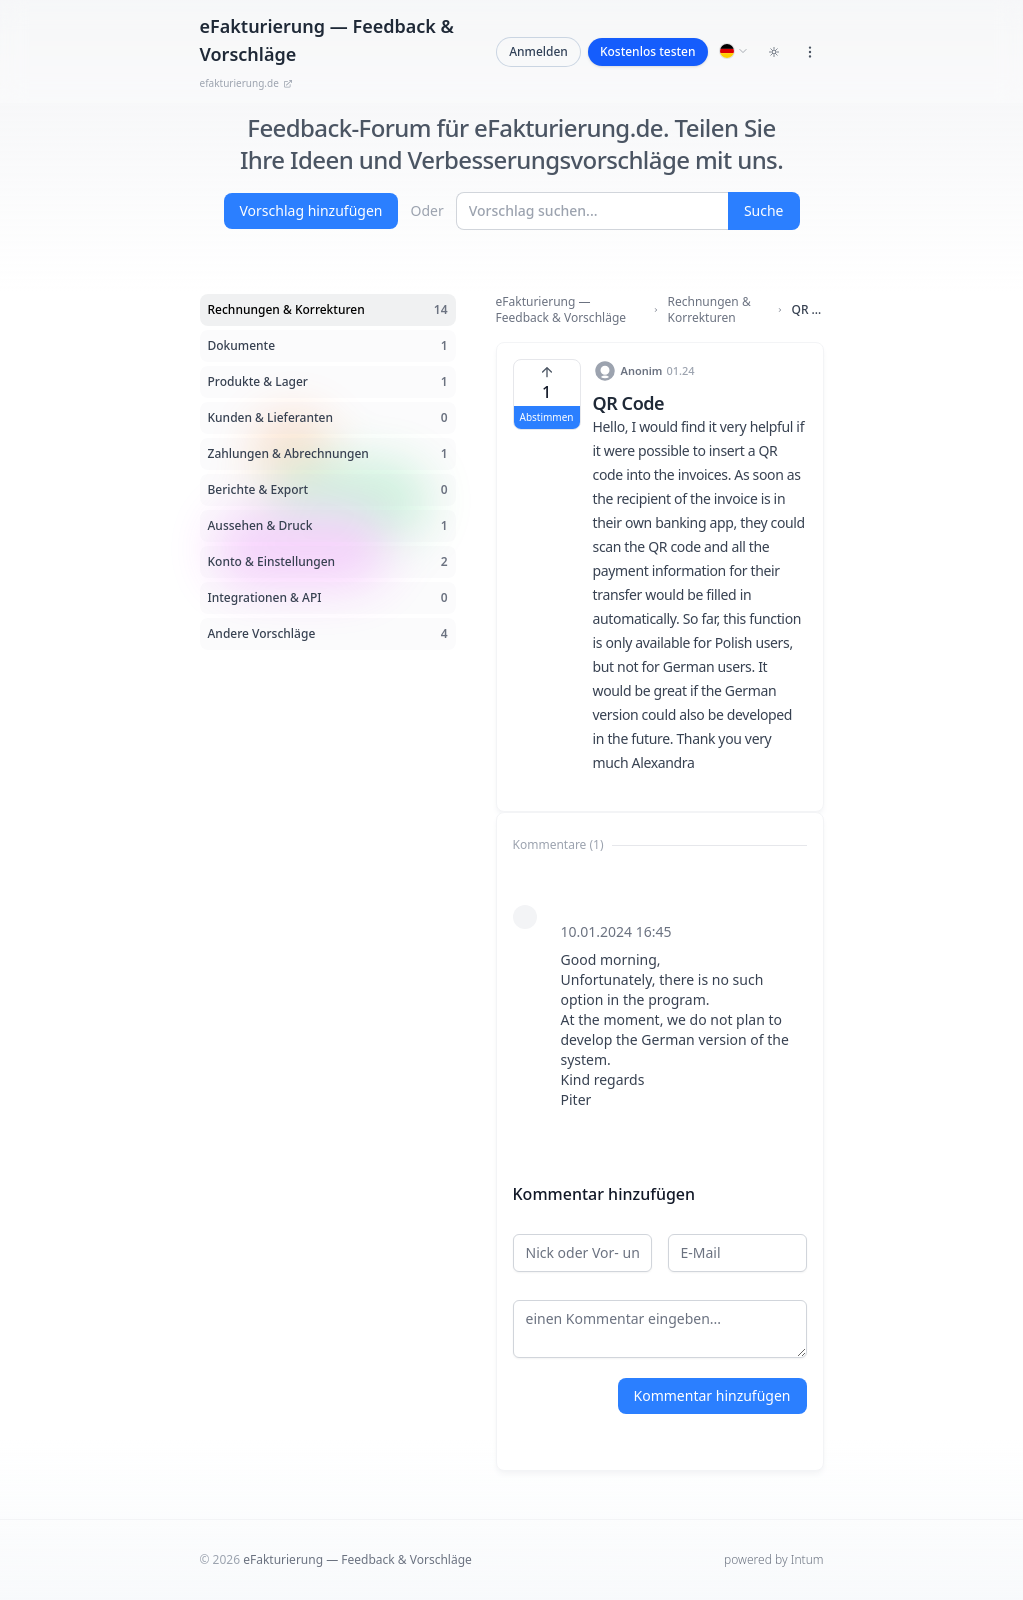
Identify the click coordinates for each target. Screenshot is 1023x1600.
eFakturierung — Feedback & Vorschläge (561, 310)
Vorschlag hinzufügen (311, 210)
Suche (764, 210)
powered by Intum (773, 1559)
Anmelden (538, 51)
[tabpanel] (660, 1005)
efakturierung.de (246, 83)
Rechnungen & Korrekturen (709, 310)
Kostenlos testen (648, 51)
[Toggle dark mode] (774, 52)
